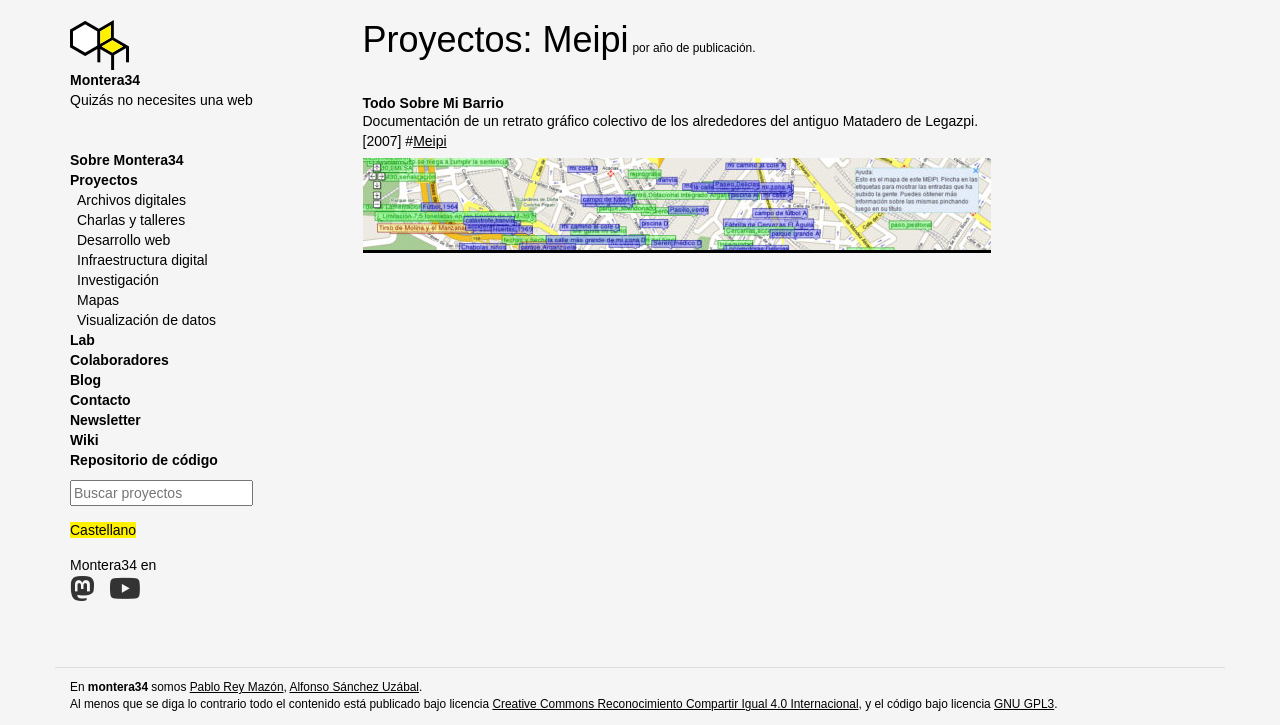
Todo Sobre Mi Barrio (433, 103)
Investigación (118, 280)
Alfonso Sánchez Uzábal (354, 687)
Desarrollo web (123, 240)
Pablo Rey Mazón (237, 687)
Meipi (429, 141)
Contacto (100, 400)
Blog (85, 380)
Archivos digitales (131, 200)
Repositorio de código (144, 460)
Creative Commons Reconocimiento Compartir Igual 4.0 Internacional (675, 704)
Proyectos (104, 180)
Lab (82, 340)
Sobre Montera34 (127, 160)
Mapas (98, 300)
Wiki (84, 440)
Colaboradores (119, 360)
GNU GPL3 (1024, 704)
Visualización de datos (146, 320)
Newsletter (105, 420)
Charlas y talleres (131, 220)
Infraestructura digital (142, 260)
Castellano (103, 530)
